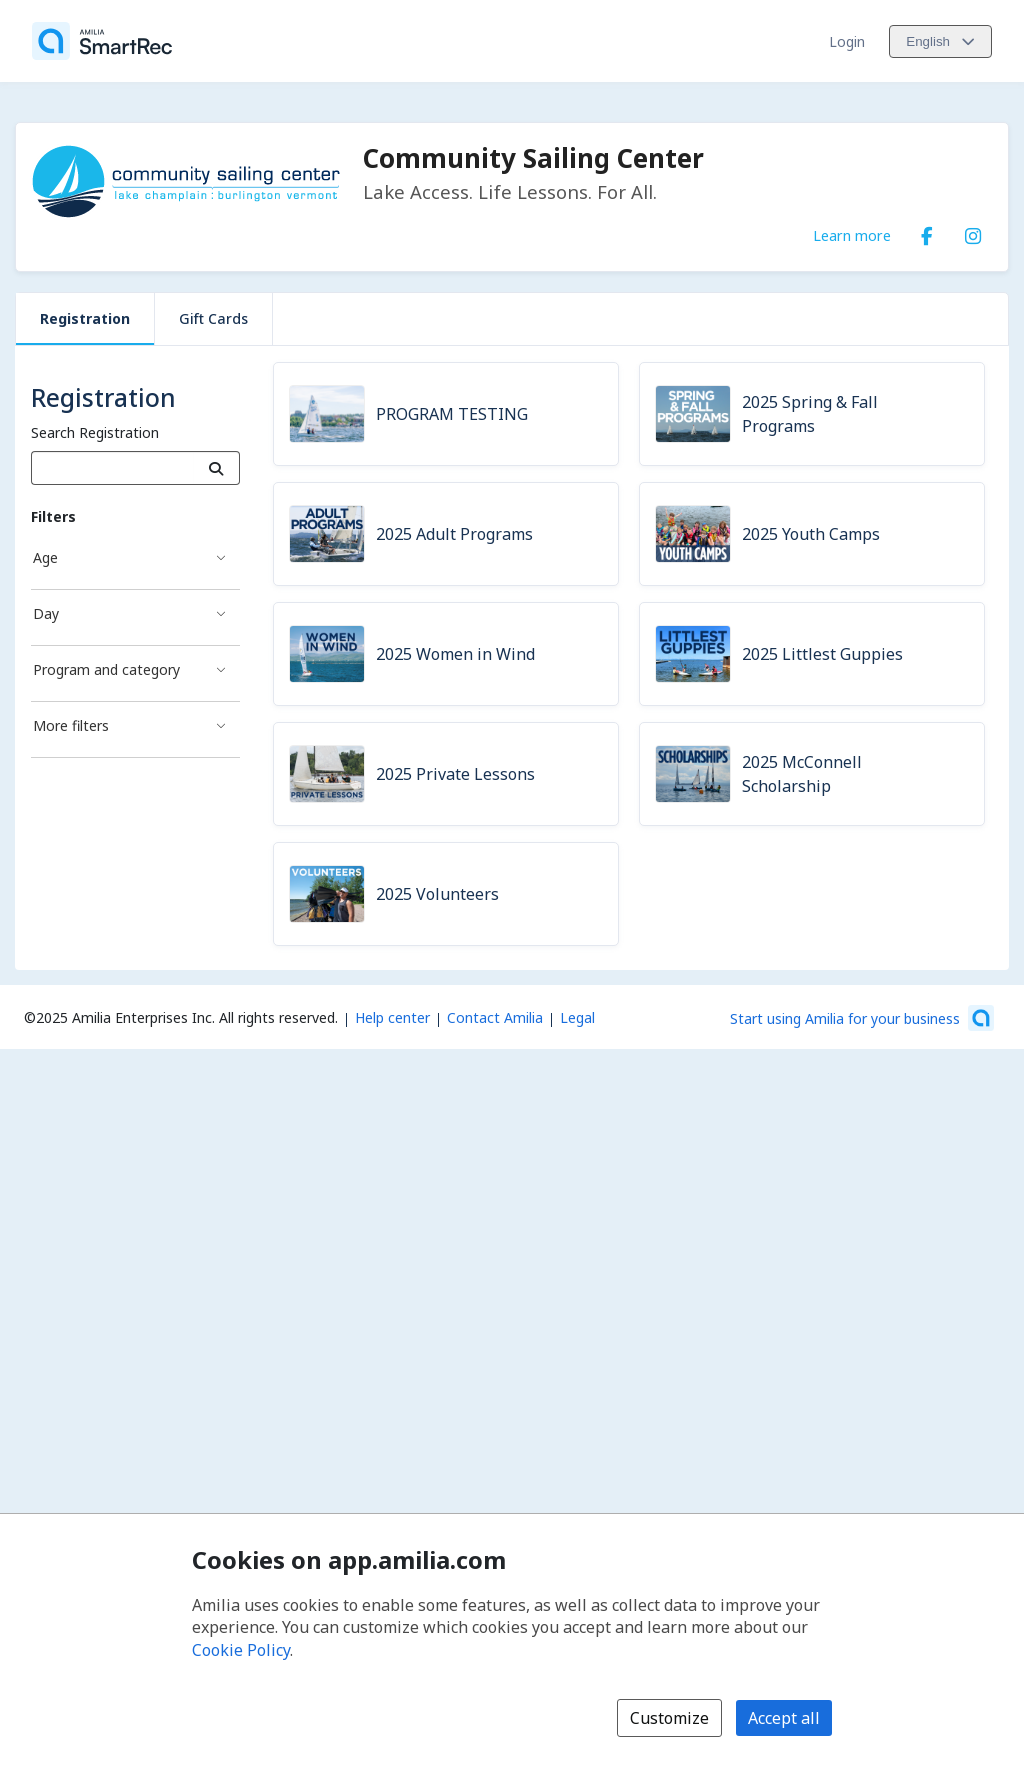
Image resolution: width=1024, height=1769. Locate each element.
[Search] (216, 468)
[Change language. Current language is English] (940, 41)
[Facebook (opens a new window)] (927, 232)
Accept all (784, 1718)
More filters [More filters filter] (71, 725)
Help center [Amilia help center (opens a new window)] (392, 1017)
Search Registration (95, 432)
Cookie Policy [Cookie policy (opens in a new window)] (241, 1650)
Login (847, 41)
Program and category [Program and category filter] (106, 669)
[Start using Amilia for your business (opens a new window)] (862, 1018)
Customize (669, 1718)
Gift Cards (213, 318)
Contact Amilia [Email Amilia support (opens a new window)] (495, 1017)
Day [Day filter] (46, 613)
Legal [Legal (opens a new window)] (577, 1017)
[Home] (102, 41)
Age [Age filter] (45, 557)
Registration (85, 318)
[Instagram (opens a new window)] (973, 232)
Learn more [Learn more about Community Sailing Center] (852, 235)
